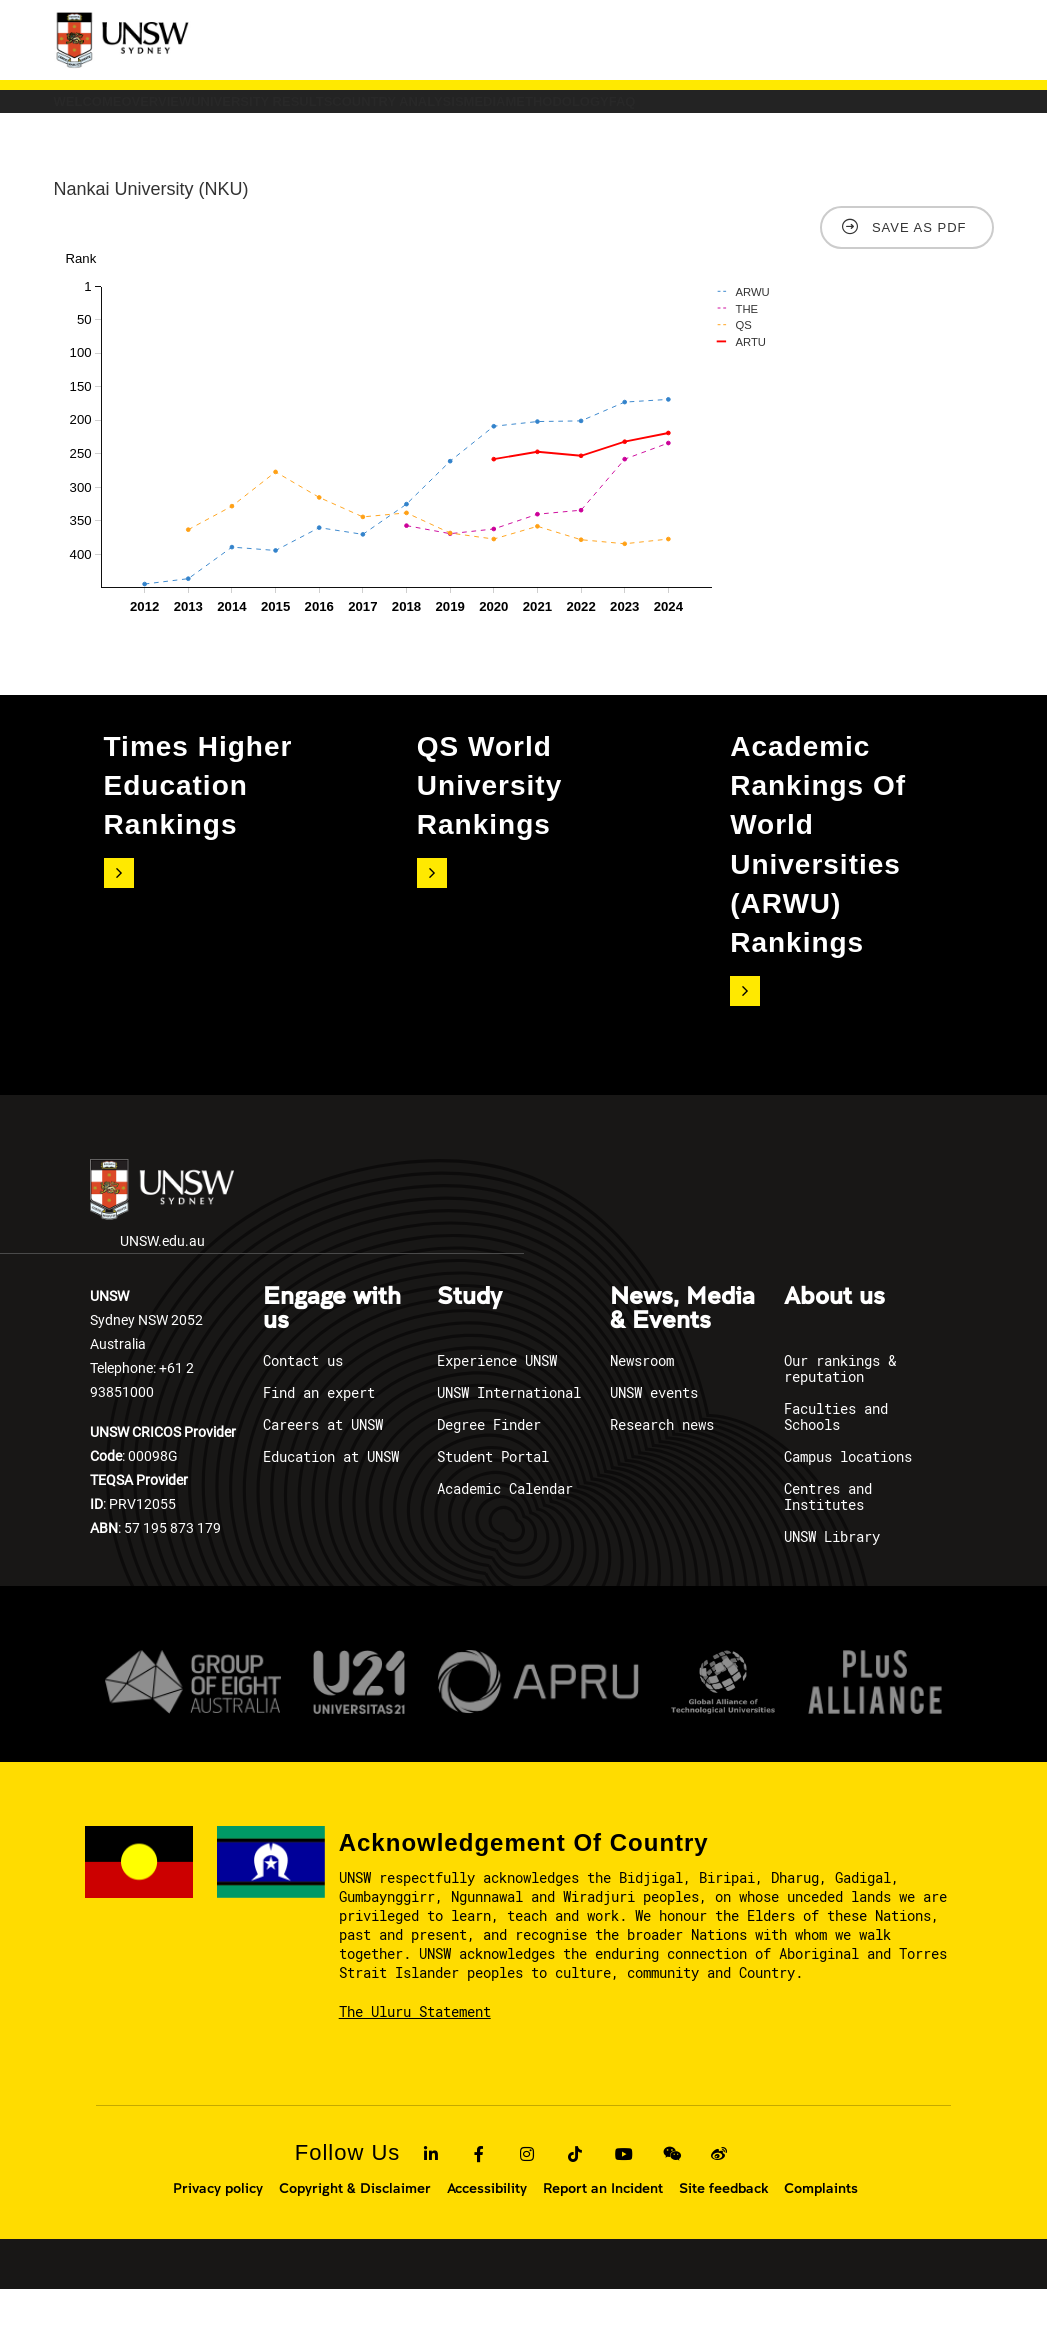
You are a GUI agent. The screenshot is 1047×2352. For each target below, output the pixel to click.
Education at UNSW (331, 1520)
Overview (257, 111)
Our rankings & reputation (840, 1432)
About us (834, 1361)
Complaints (821, 2251)
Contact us (303, 1424)
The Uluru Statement (415, 2074)
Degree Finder (489, 1488)
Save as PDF (919, 290)
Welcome (121, 111)
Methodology (141, 154)
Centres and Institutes (828, 1560)
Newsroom (642, 1424)
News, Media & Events (682, 1373)
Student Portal (493, 1520)
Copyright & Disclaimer (355, 2251)
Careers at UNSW (323, 1488)
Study (469, 1361)
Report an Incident (603, 2251)
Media (806, 111)
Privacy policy (218, 2251)
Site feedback (723, 2251)
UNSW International (509, 1456)
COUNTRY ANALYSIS (648, 111)
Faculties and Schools (836, 1480)
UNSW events (654, 1456)
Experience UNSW (497, 1424)
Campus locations (848, 1520)
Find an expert (319, 1456)
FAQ (273, 154)
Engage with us (332, 1373)
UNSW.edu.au (162, 1267)
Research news (662, 1488)
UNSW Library (832, 1600)
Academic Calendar (505, 1552)
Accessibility (487, 2251)
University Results (435, 111)
